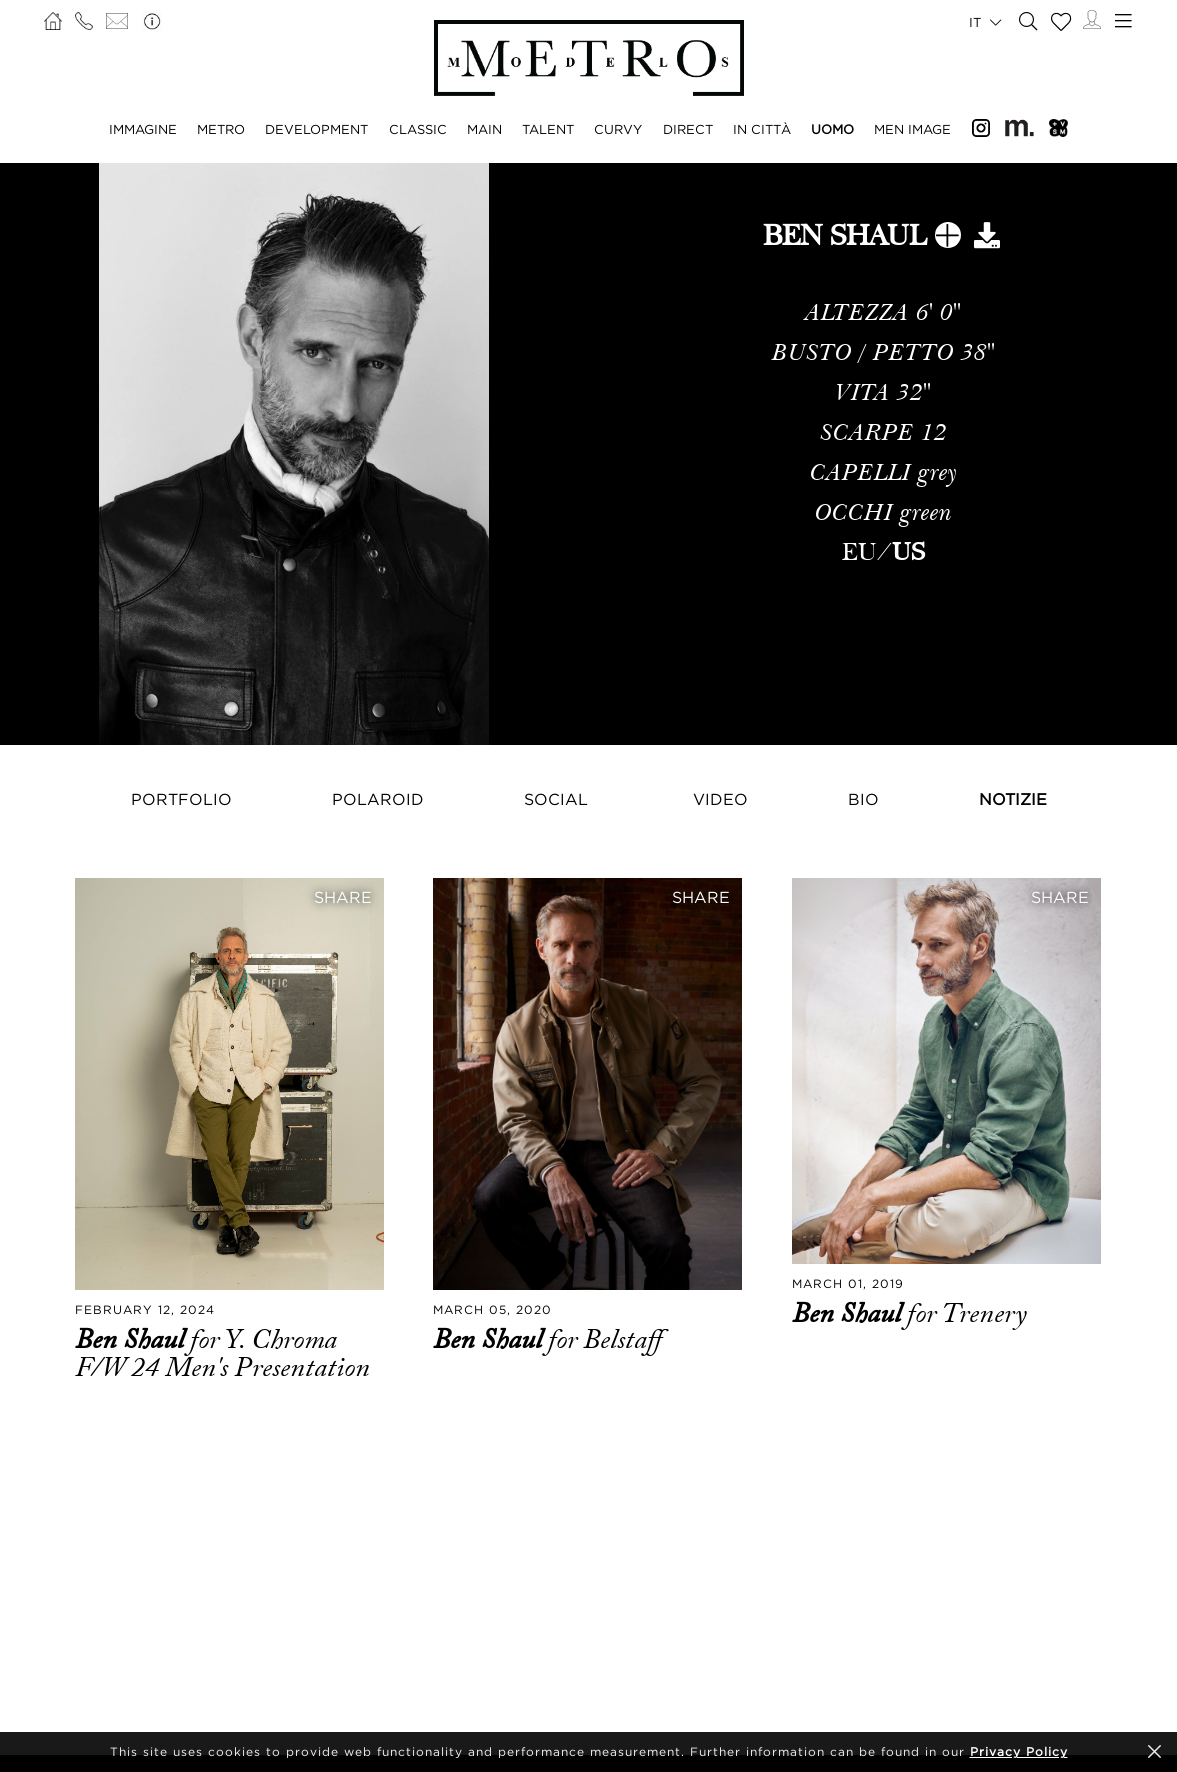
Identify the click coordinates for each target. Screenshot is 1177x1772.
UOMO (832, 129)
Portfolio (181, 799)
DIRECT (688, 129)
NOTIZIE (1013, 799)
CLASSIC (418, 129)
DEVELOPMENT (316, 129)
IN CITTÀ (762, 129)
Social (556, 799)
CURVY (618, 129)
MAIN (484, 129)
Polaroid (378, 799)
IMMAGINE (143, 129)
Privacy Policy (1019, 1751)
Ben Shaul (132, 1340)
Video (720, 799)
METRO (221, 129)
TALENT (548, 129)
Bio (863, 799)
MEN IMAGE (912, 129)
